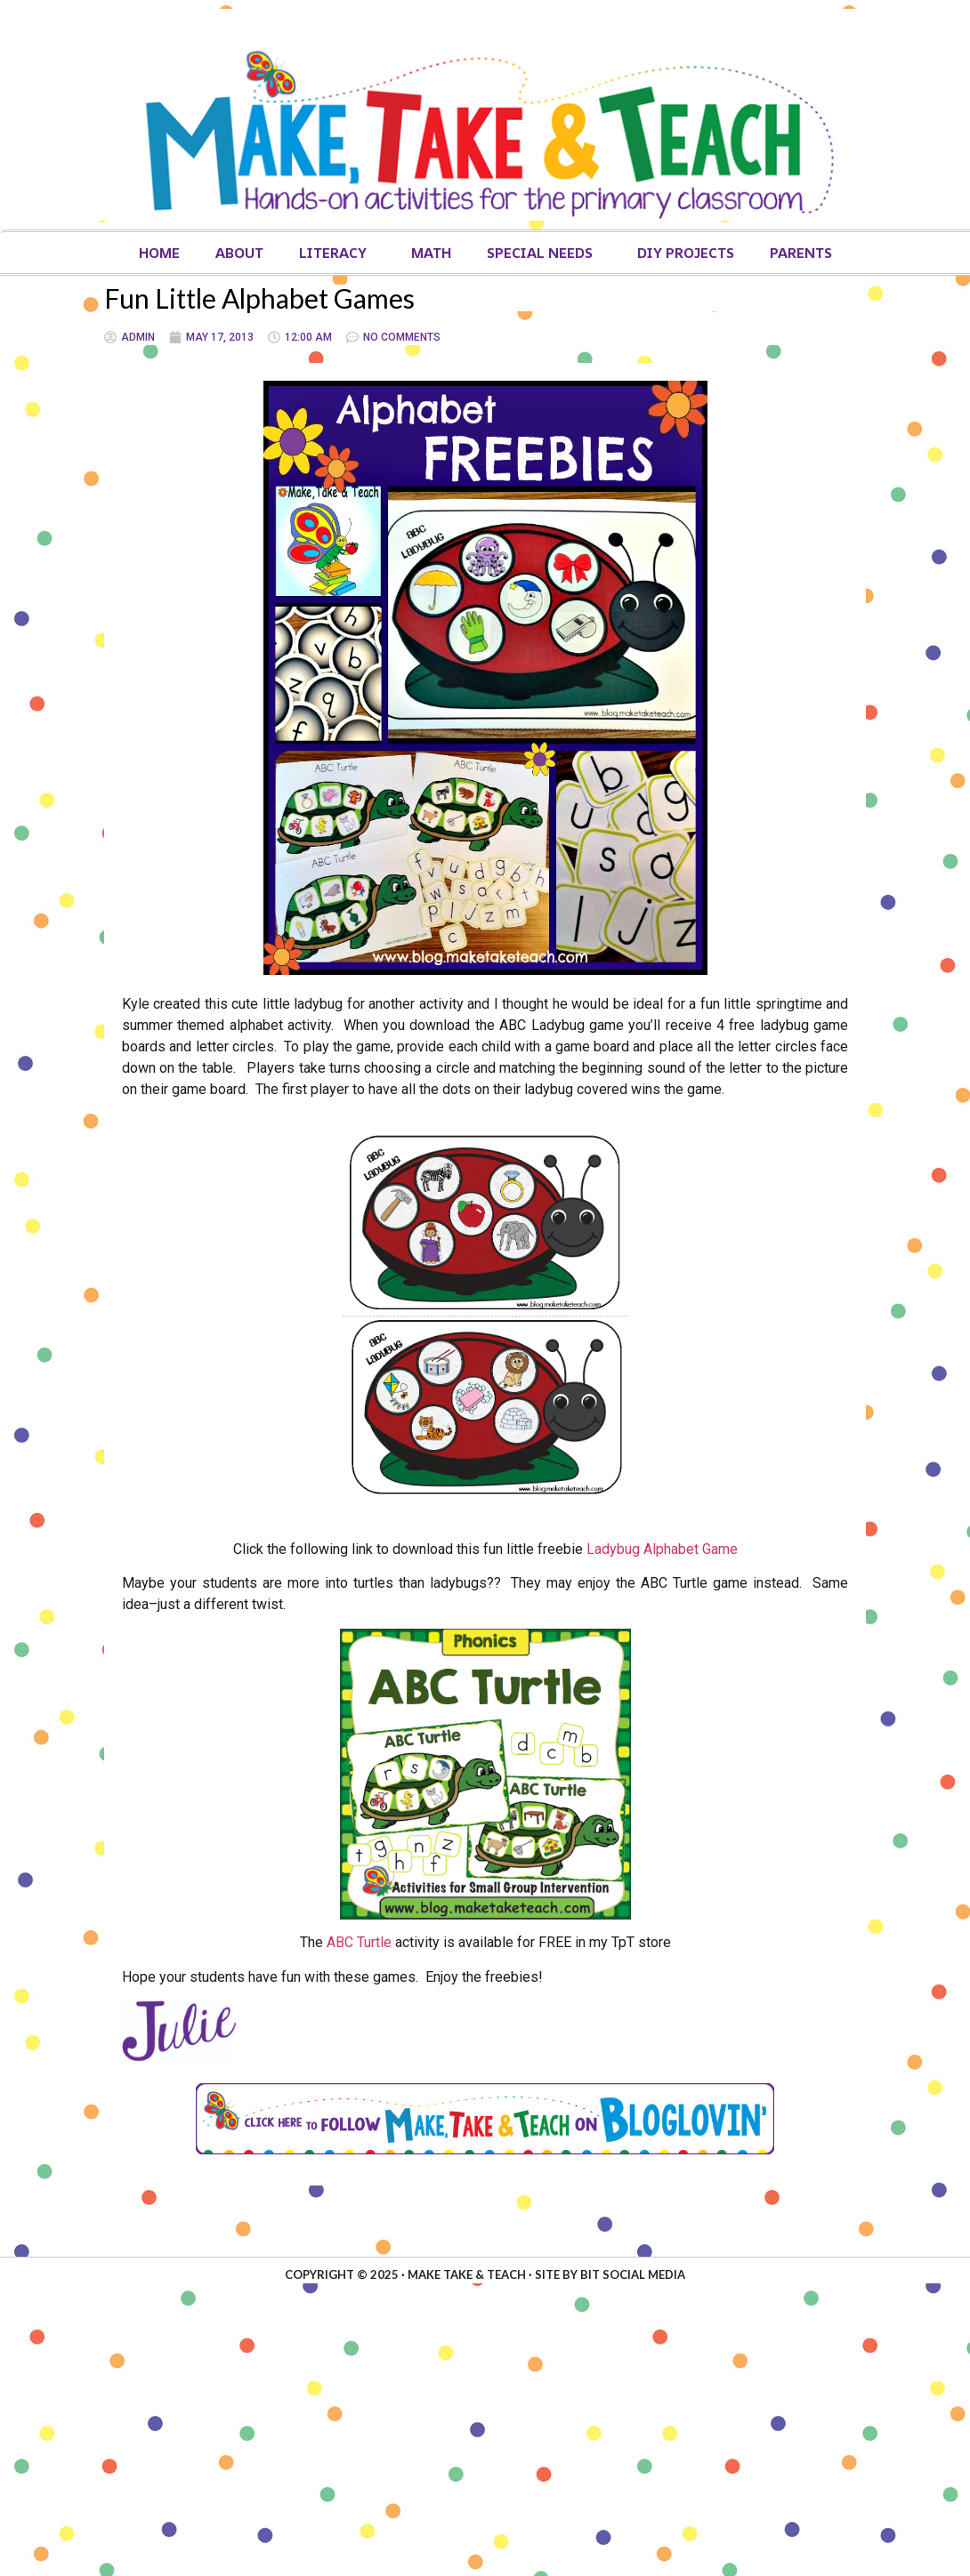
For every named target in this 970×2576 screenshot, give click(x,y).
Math (431, 252)
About (239, 252)
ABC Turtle (359, 1942)
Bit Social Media (632, 2274)
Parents (801, 252)
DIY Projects (685, 252)
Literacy (337, 252)
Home (159, 252)
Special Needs (544, 252)
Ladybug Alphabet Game (662, 1549)
